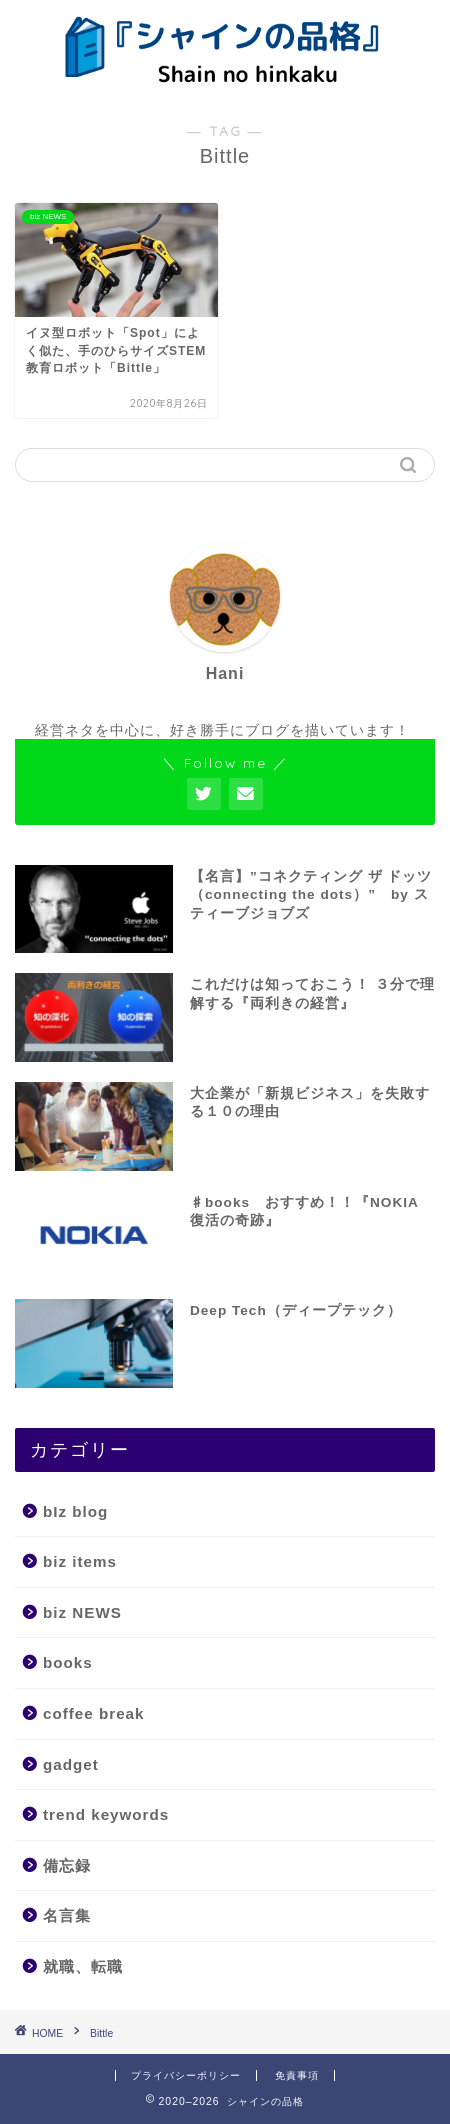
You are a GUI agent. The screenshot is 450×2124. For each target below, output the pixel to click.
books (68, 1662)
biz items (80, 1561)
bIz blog (75, 1511)
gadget (71, 1764)
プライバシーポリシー (186, 2075)
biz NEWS (82, 1612)
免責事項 (297, 2075)
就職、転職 (83, 1966)
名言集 (67, 1915)
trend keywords (106, 1814)
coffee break (93, 1713)
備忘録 (67, 1865)
